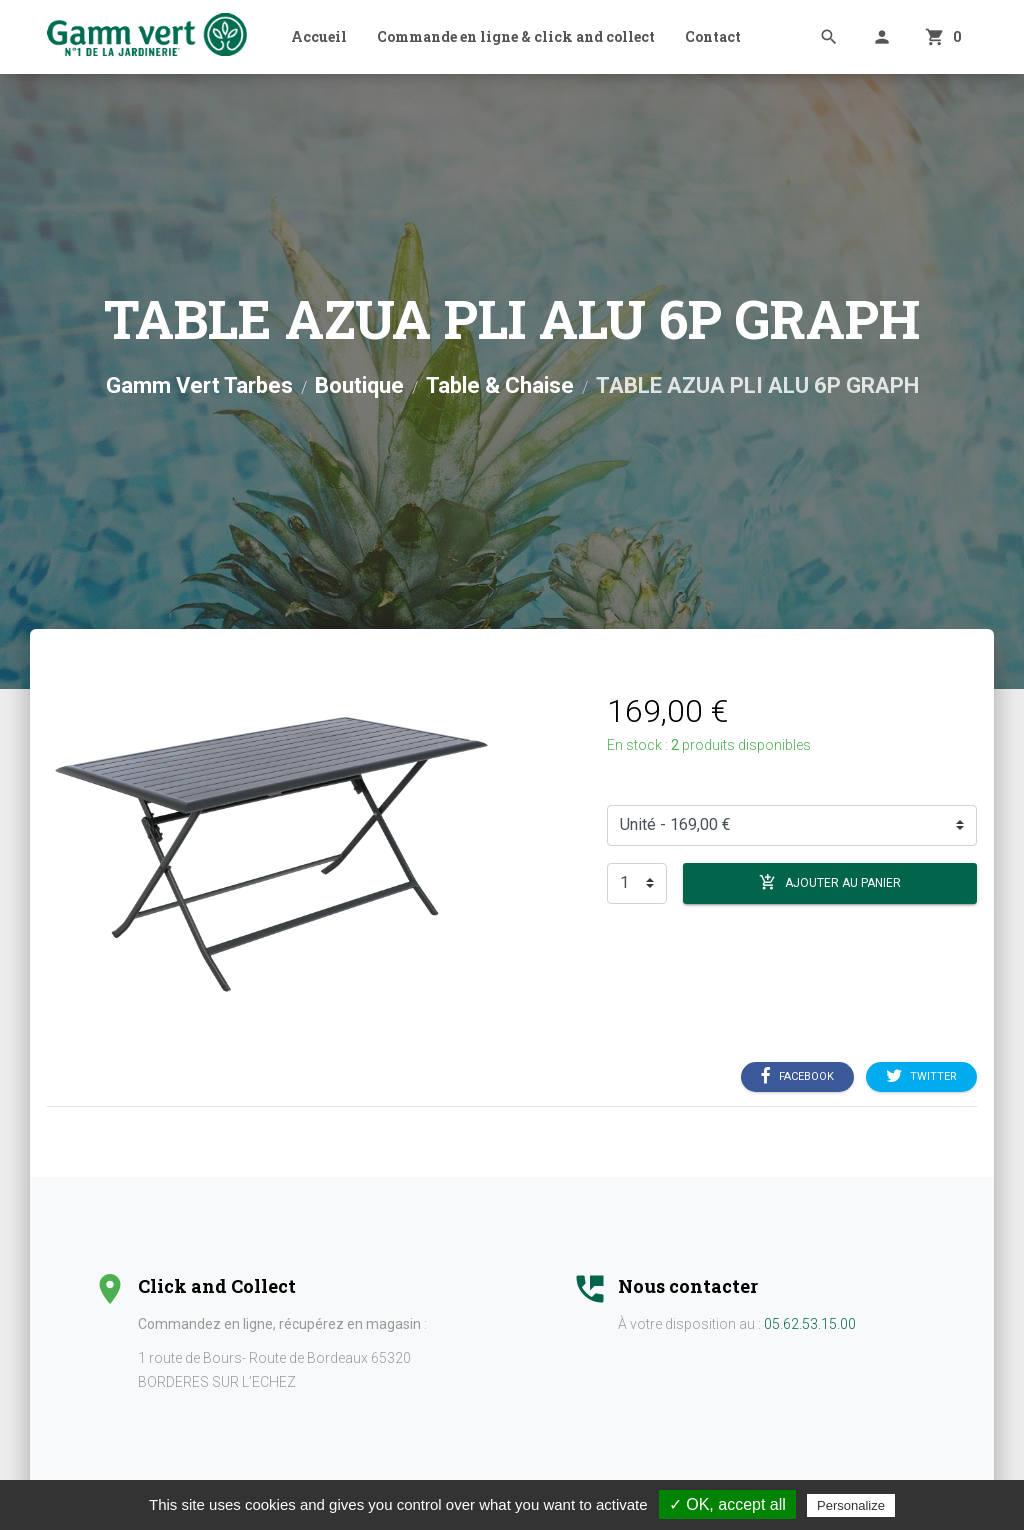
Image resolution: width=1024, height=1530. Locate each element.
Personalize (851, 1505)
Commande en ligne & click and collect (516, 36)
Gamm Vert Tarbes (199, 385)
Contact (713, 36)
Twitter (921, 1076)
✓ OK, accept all (727, 1504)
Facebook (797, 1076)
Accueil (319, 36)
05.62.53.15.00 (810, 1324)
